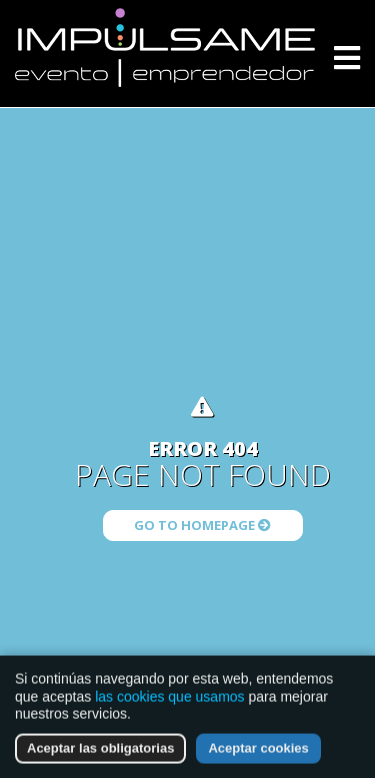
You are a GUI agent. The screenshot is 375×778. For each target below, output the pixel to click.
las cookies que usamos (169, 699)
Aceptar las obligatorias (100, 750)
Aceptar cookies (258, 750)
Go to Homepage (202, 525)
